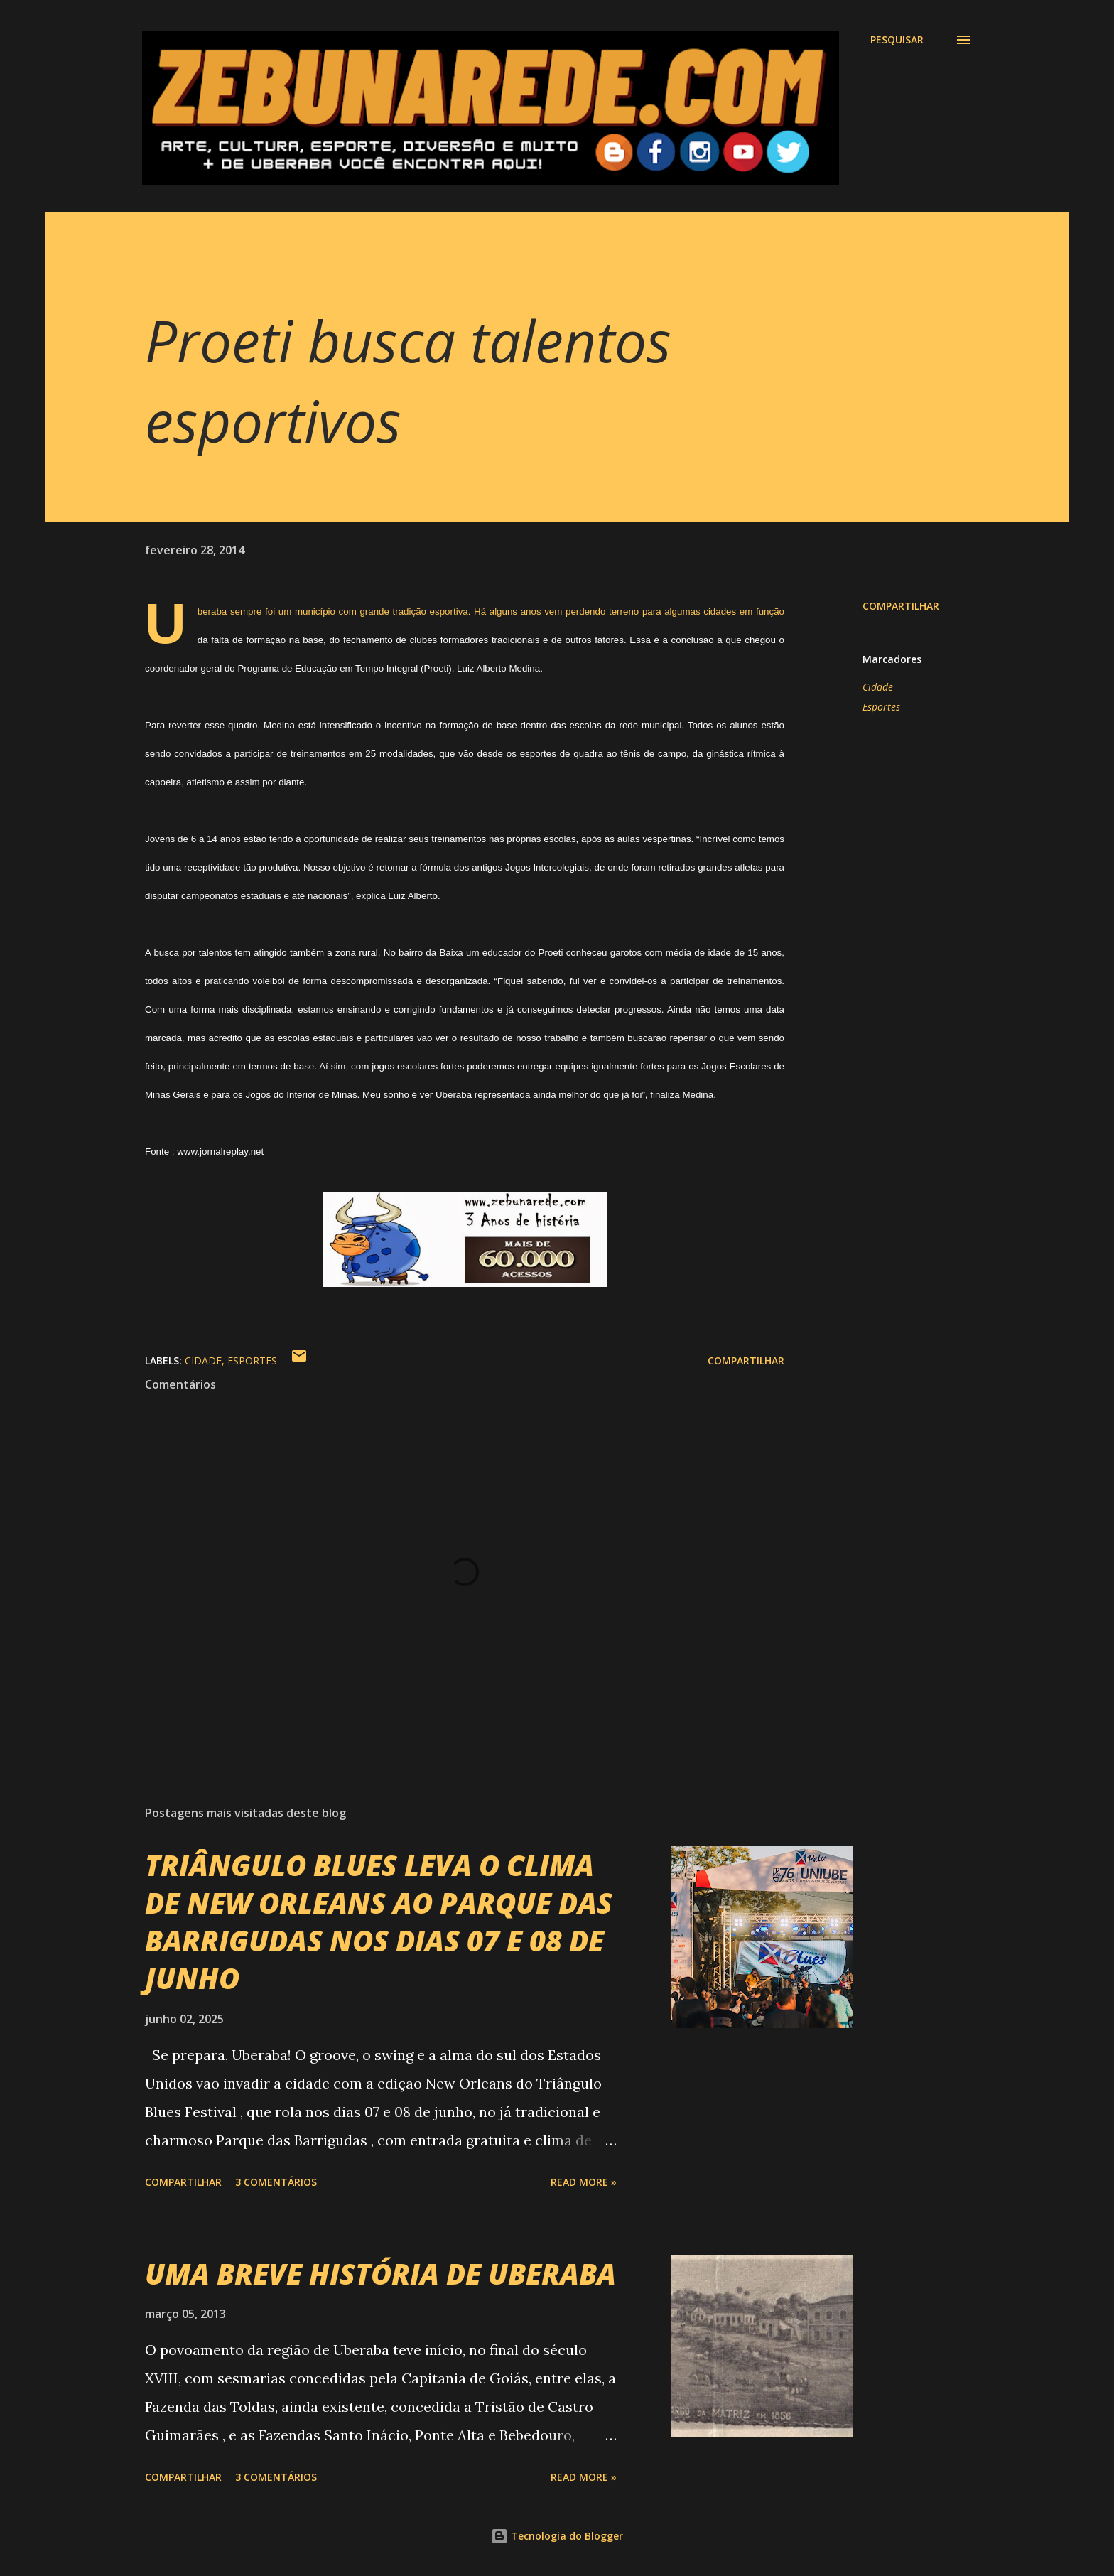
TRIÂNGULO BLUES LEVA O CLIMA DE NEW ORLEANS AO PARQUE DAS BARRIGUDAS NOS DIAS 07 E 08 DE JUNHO (378, 1921)
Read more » (584, 2182)
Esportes (881, 706)
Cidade (877, 687)
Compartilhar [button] (900, 606)
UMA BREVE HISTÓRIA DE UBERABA (380, 2273)
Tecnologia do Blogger (557, 2536)
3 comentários (276, 2182)
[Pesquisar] (897, 39)
